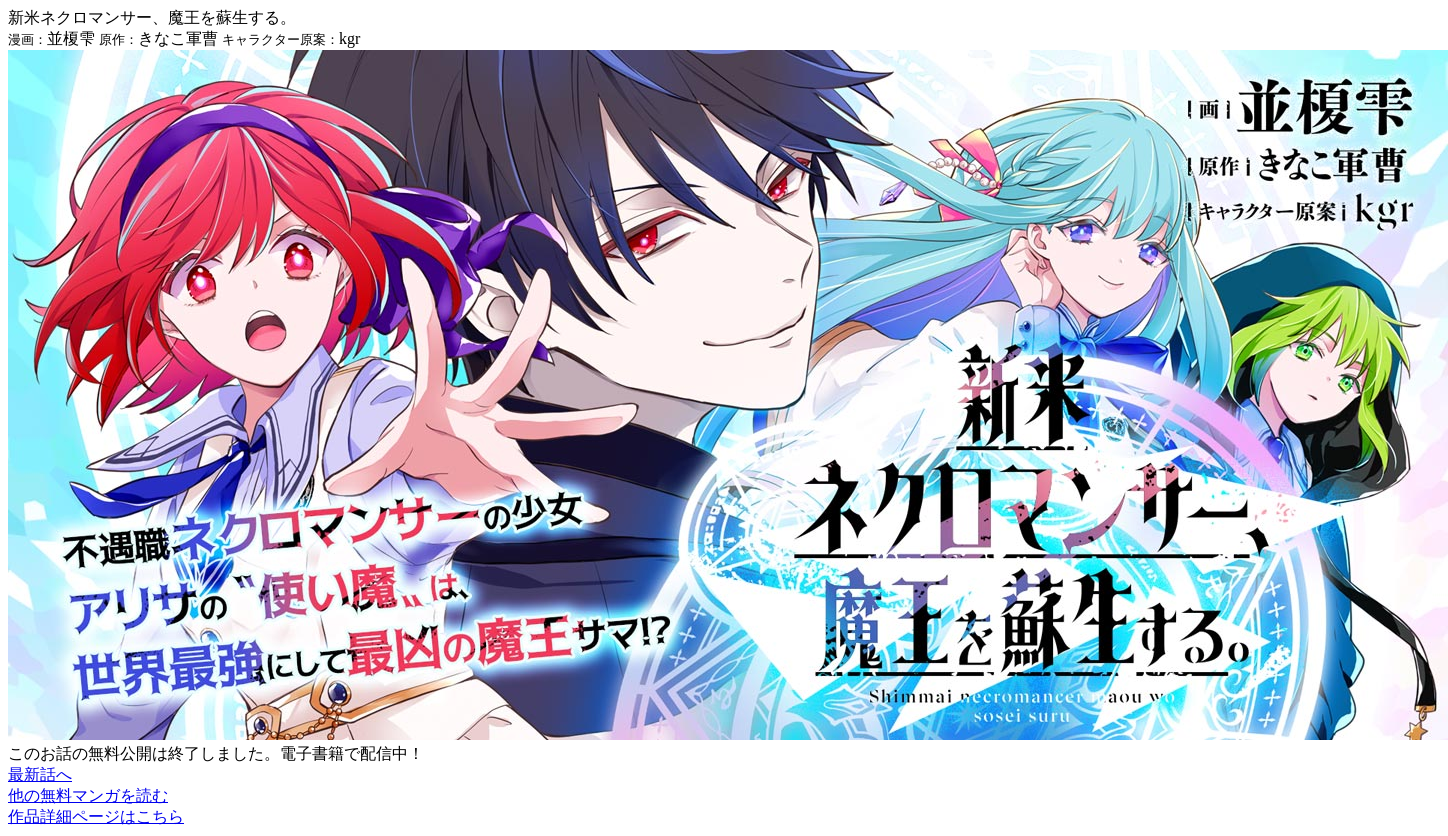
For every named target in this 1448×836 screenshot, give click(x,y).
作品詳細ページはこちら (96, 816)
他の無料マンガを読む (88, 795)
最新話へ (40, 774)
